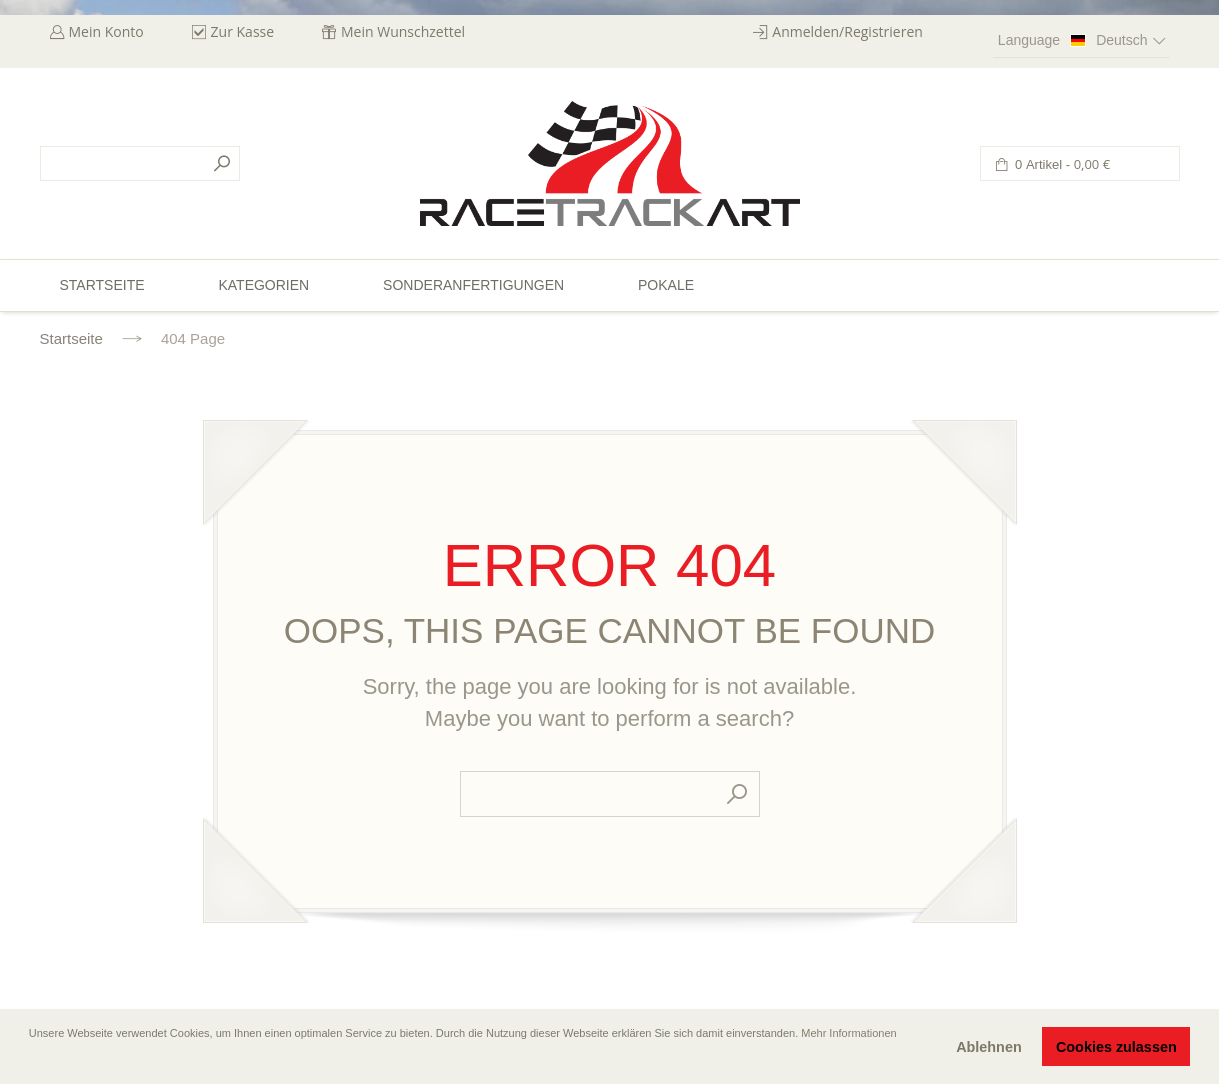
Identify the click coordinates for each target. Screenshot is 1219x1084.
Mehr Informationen (848, 1033)
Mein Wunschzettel (403, 31)
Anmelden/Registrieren (847, 31)
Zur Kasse (243, 31)
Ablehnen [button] (989, 1047)
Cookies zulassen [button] (1116, 1047)
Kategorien (263, 285)
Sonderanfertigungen (473, 285)
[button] (31, 1061)
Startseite (71, 338)
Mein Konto (106, 31)
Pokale (666, 285)
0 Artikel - (1061, 164)
